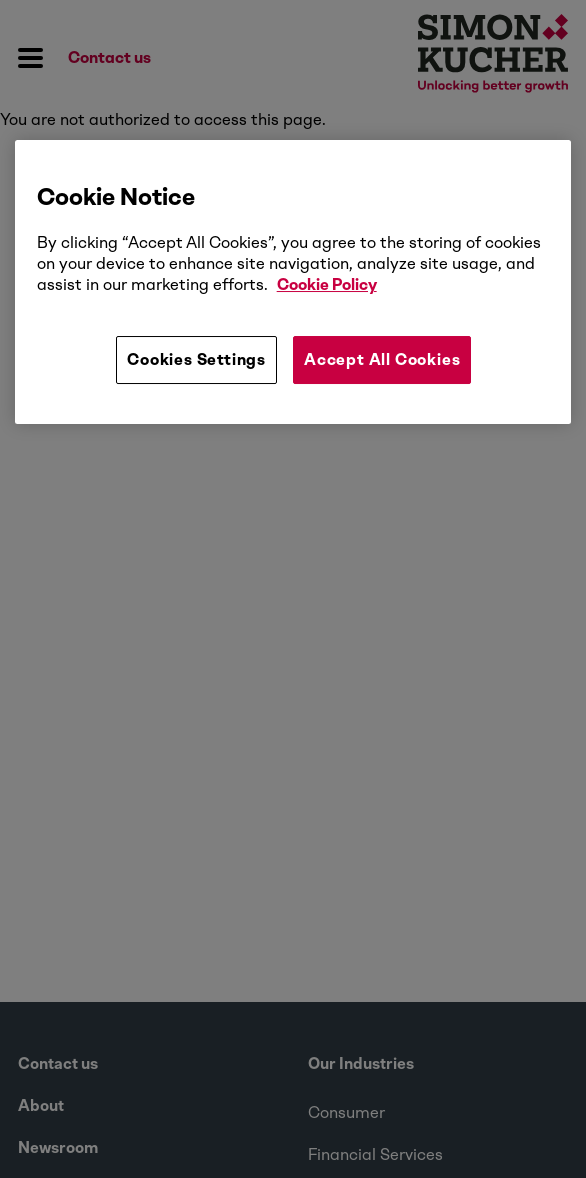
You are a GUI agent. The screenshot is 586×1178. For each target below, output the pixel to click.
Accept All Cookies (382, 359)
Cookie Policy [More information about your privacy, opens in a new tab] (327, 284)
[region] (293, 282)
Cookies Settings (196, 359)
